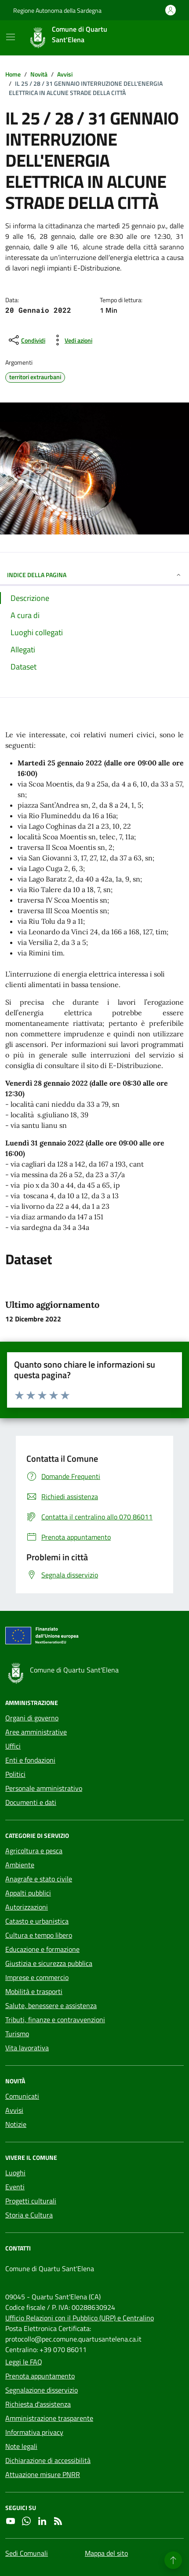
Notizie (15, 2124)
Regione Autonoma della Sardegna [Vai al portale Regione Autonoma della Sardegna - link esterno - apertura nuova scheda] (57, 10)
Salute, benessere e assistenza (51, 2005)
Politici (15, 1774)
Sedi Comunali (26, 2553)
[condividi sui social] (26, 340)
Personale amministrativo (43, 1788)
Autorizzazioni (26, 1907)
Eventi (15, 2186)
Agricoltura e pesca (33, 1850)
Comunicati (22, 2096)
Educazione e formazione (42, 1949)
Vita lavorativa (27, 2047)
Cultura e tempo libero (38, 1935)
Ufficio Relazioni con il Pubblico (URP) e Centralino (79, 2318)
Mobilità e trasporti (33, 1991)
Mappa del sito (106, 2553)
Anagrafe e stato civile (38, 1878)
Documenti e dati (30, 1802)
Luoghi (15, 2172)
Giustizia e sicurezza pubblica (48, 1963)
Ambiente (19, 1864)
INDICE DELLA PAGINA (94, 574)
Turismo (17, 2033)
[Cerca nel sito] (165, 37)
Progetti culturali (30, 2200)
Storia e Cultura (29, 2215)
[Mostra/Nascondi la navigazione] (10, 37)
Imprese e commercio (37, 1977)
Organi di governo (31, 1717)
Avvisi (14, 2110)
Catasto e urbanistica (37, 1921)
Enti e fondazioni (30, 1760)
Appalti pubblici (28, 1893)
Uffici (13, 1746)
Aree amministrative (36, 1732)
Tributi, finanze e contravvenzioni (55, 2019)
